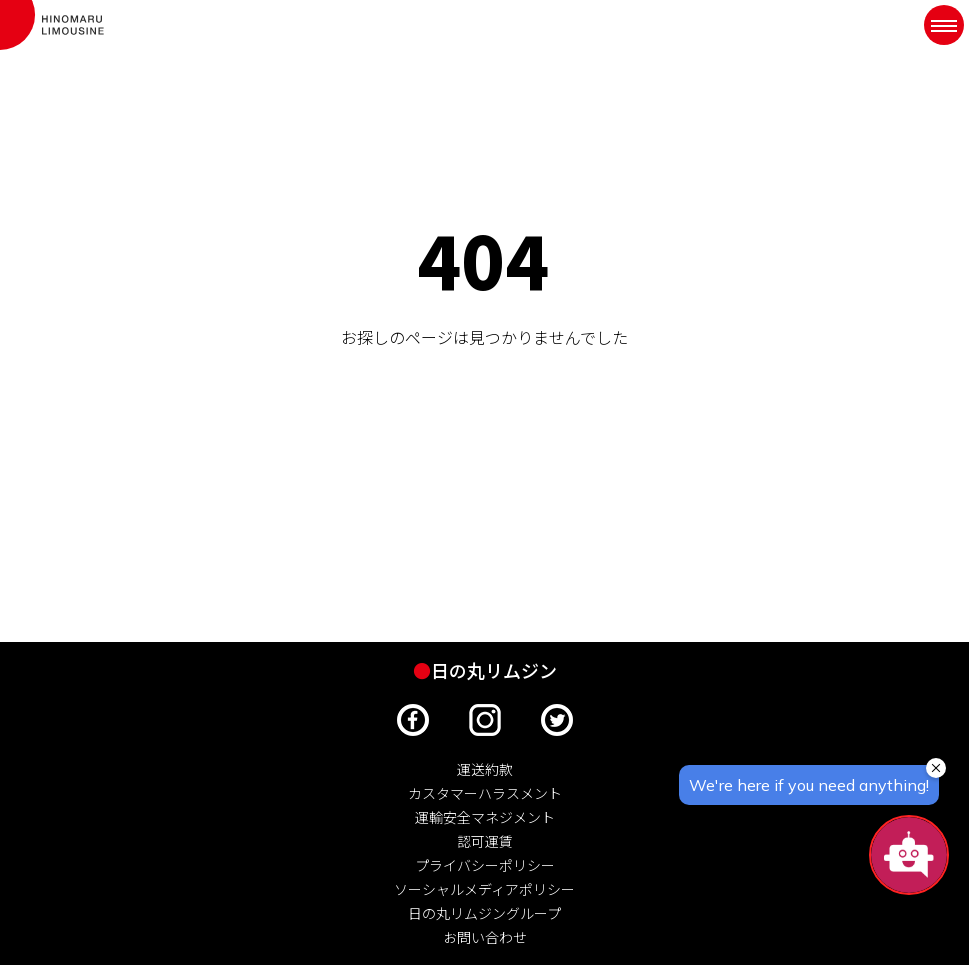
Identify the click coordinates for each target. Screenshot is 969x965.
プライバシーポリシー (485, 865)
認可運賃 (485, 841)
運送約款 (485, 769)
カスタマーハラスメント (485, 793)
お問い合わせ (485, 937)
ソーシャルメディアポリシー (484, 889)
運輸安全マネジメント (485, 817)
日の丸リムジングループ (484, 913)
